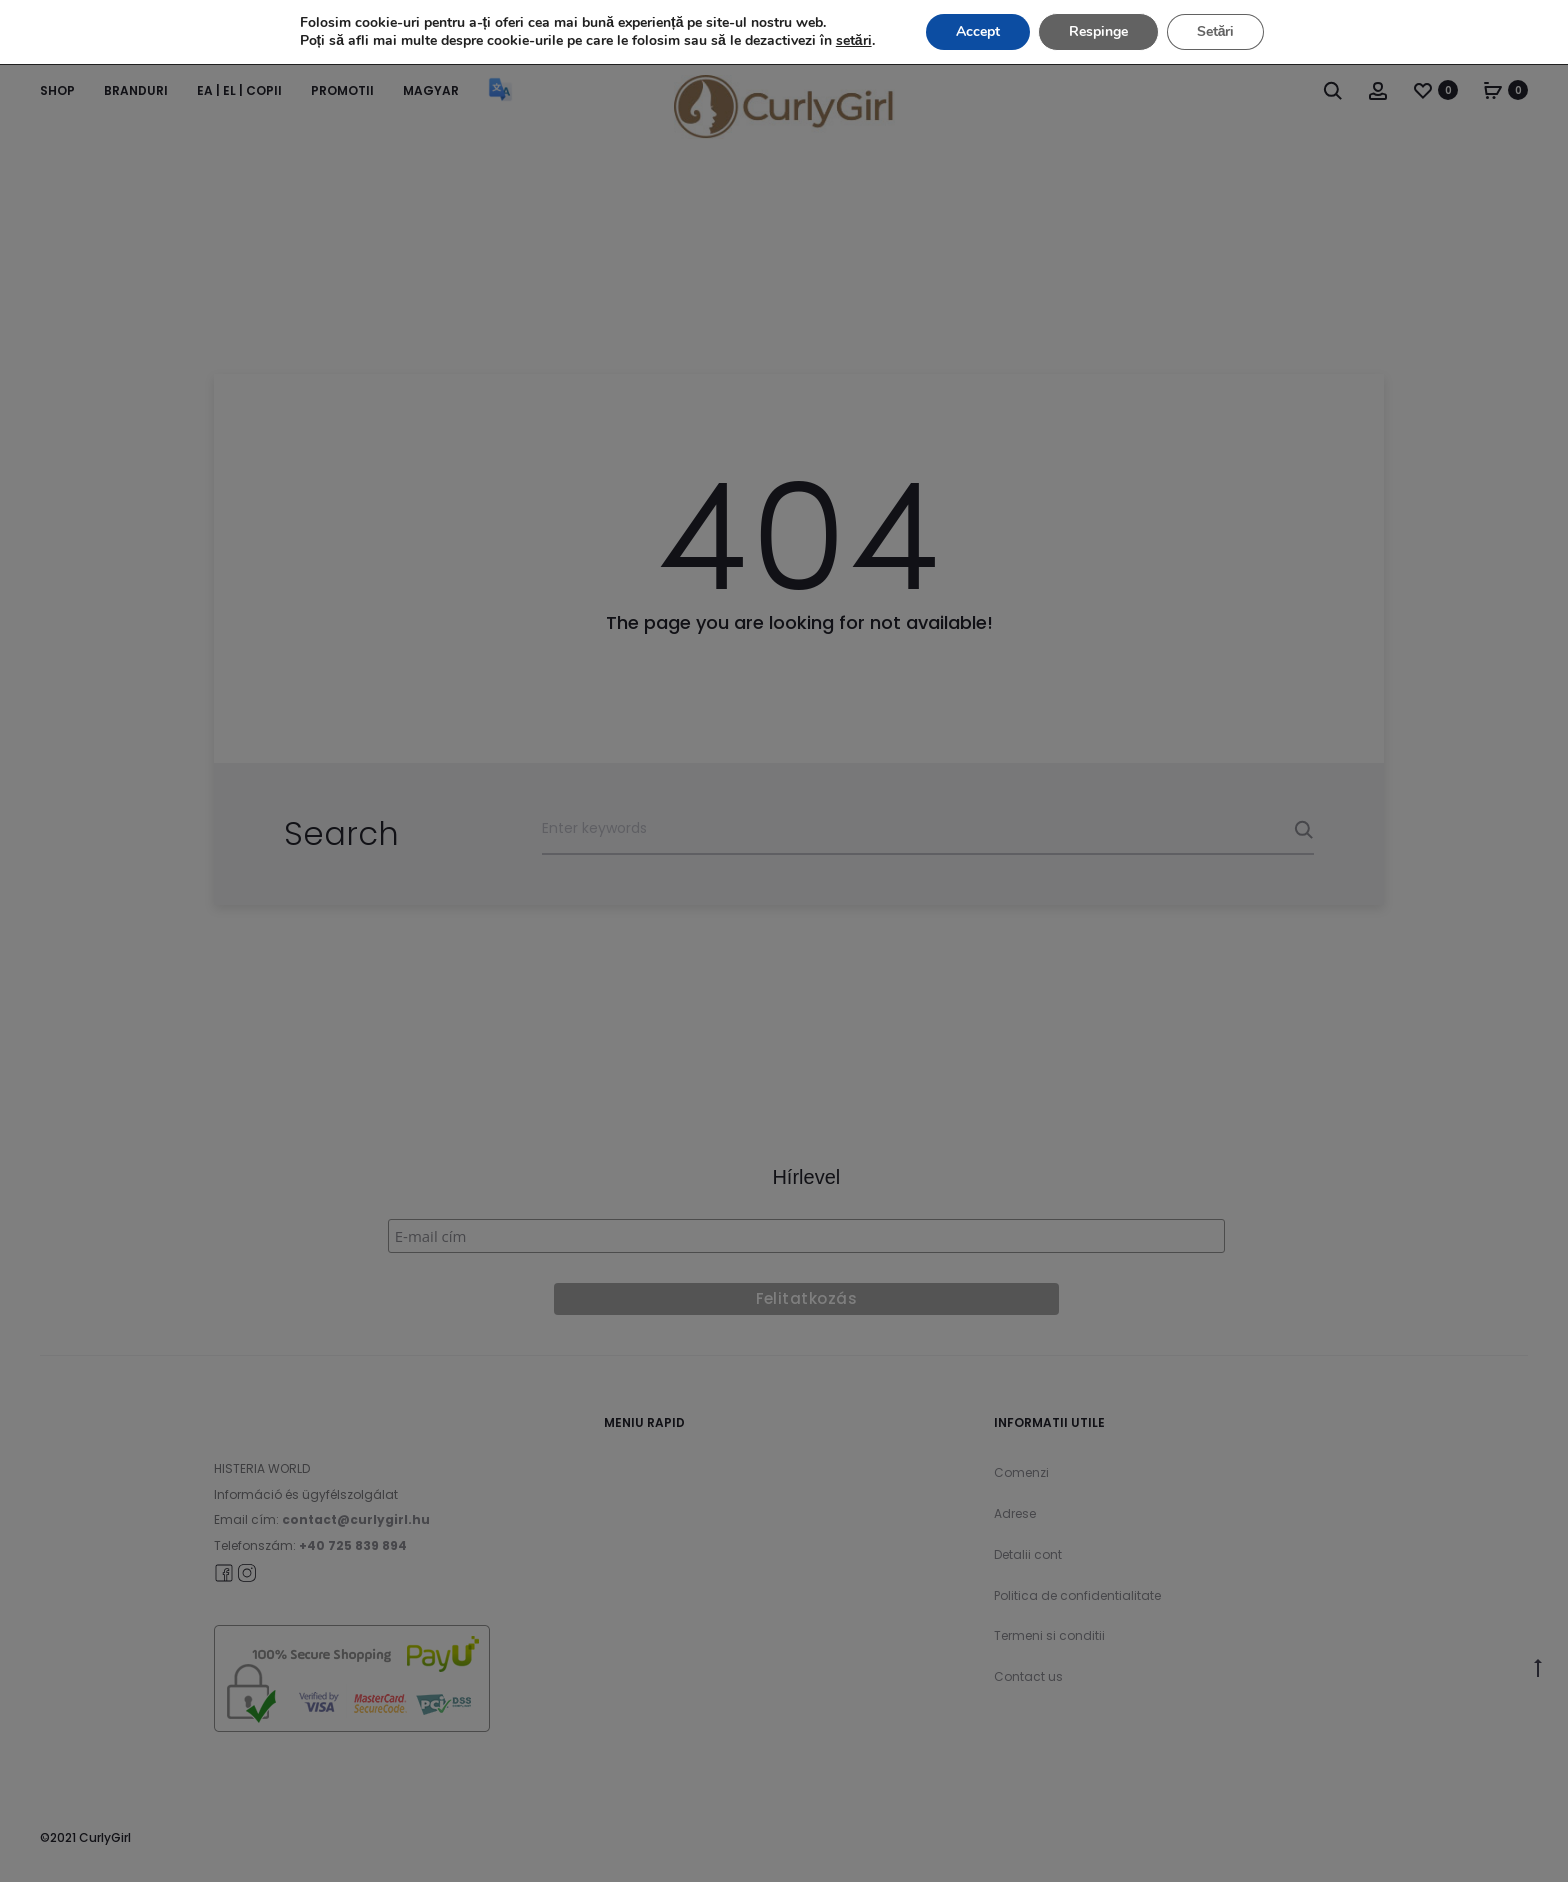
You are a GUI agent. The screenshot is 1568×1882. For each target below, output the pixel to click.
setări (854, 41)
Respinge (1098, 31)
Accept (978, 31)
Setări (1216, 31)
